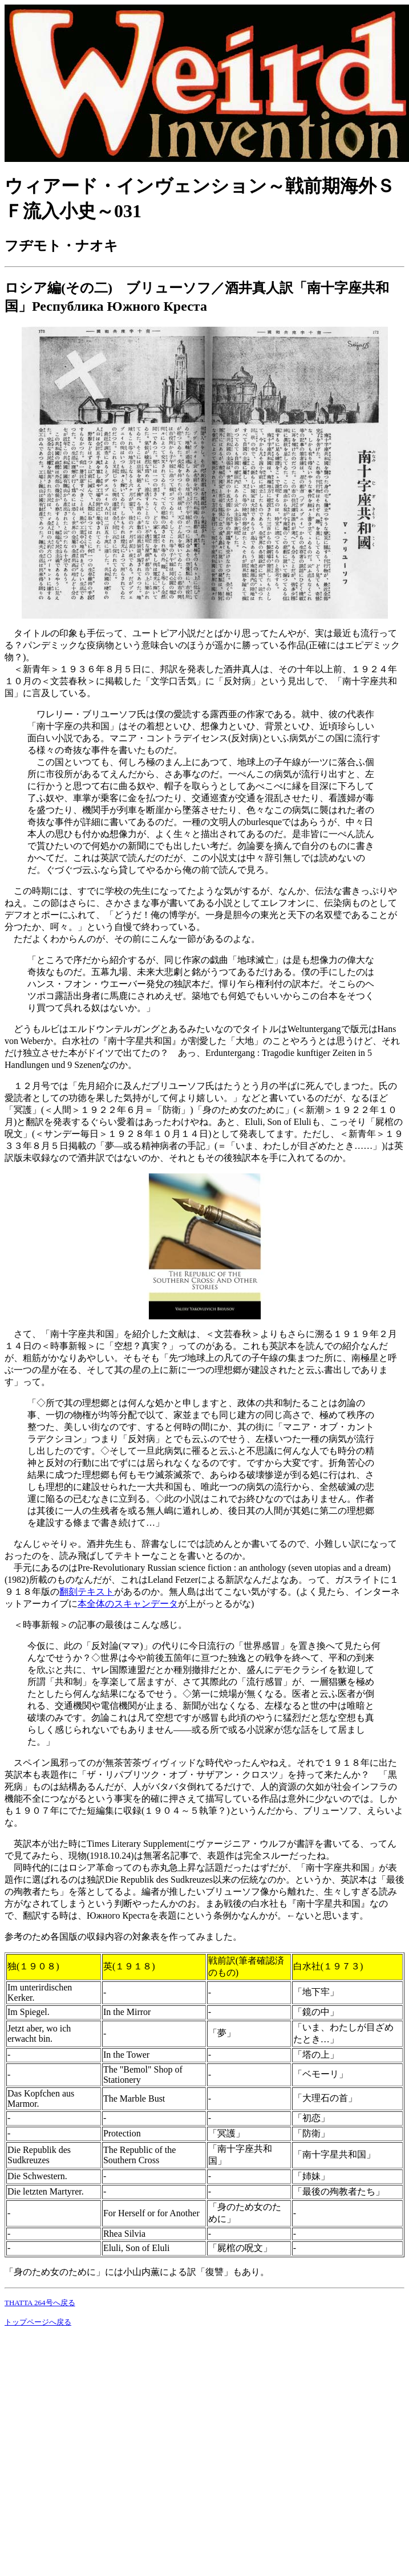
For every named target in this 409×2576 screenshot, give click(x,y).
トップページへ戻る (38, 2322)
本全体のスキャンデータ (128, 1603)
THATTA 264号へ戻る (40, 2302)
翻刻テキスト (86, 1591)
